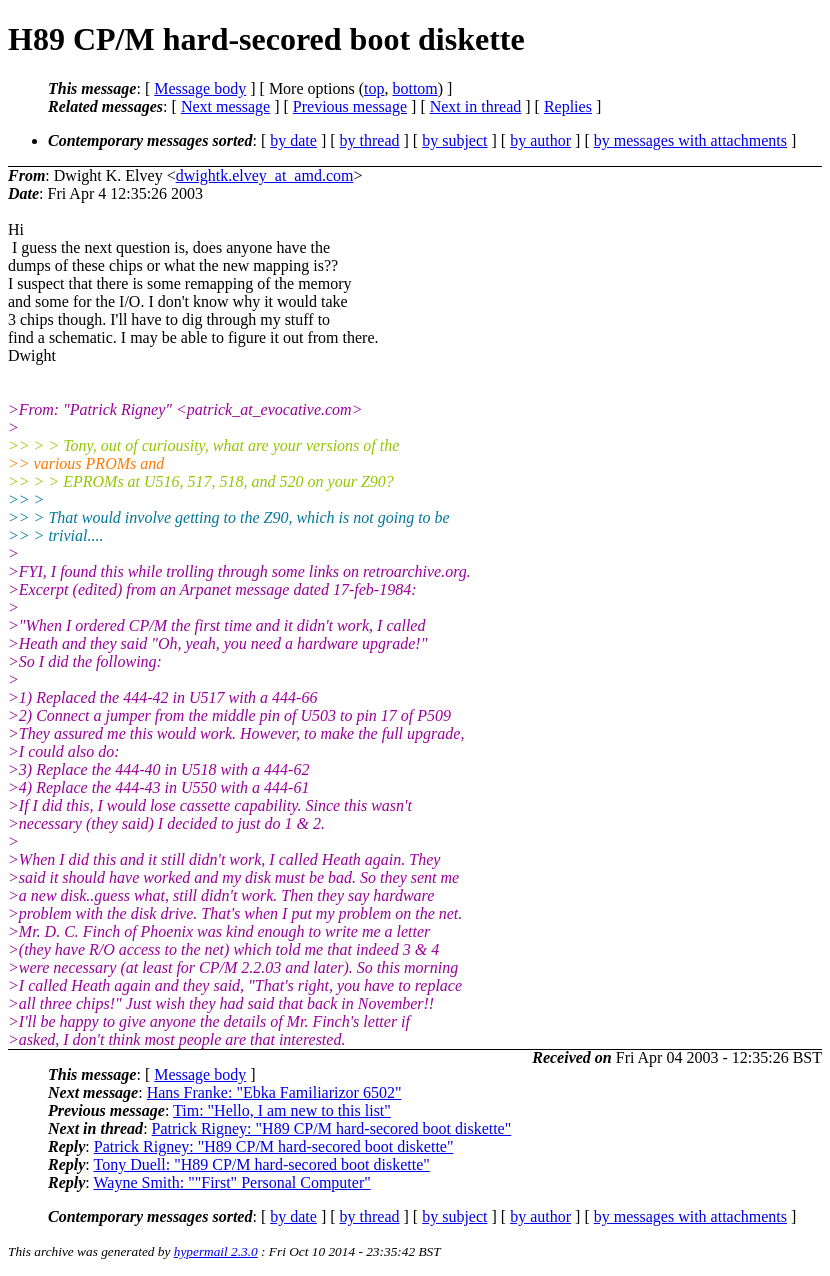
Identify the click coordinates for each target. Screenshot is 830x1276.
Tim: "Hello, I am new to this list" (282, 1110)
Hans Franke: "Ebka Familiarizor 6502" (274, 1092)
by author (540, 140)
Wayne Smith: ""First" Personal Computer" (231, 1182)
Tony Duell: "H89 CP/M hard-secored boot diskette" (261, 1164)
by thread (370, 140)
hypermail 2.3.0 (216, 1251)
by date (293, 140)
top (374, 88)
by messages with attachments (690, 140)
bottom (414, 88)
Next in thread (476, 106)
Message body (200, 88)
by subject (454, 140)
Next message (225, 106)
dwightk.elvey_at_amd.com (265, 175)
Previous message (350, 106)
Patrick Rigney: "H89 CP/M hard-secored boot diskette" (332, 1128)
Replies (568, 106)
